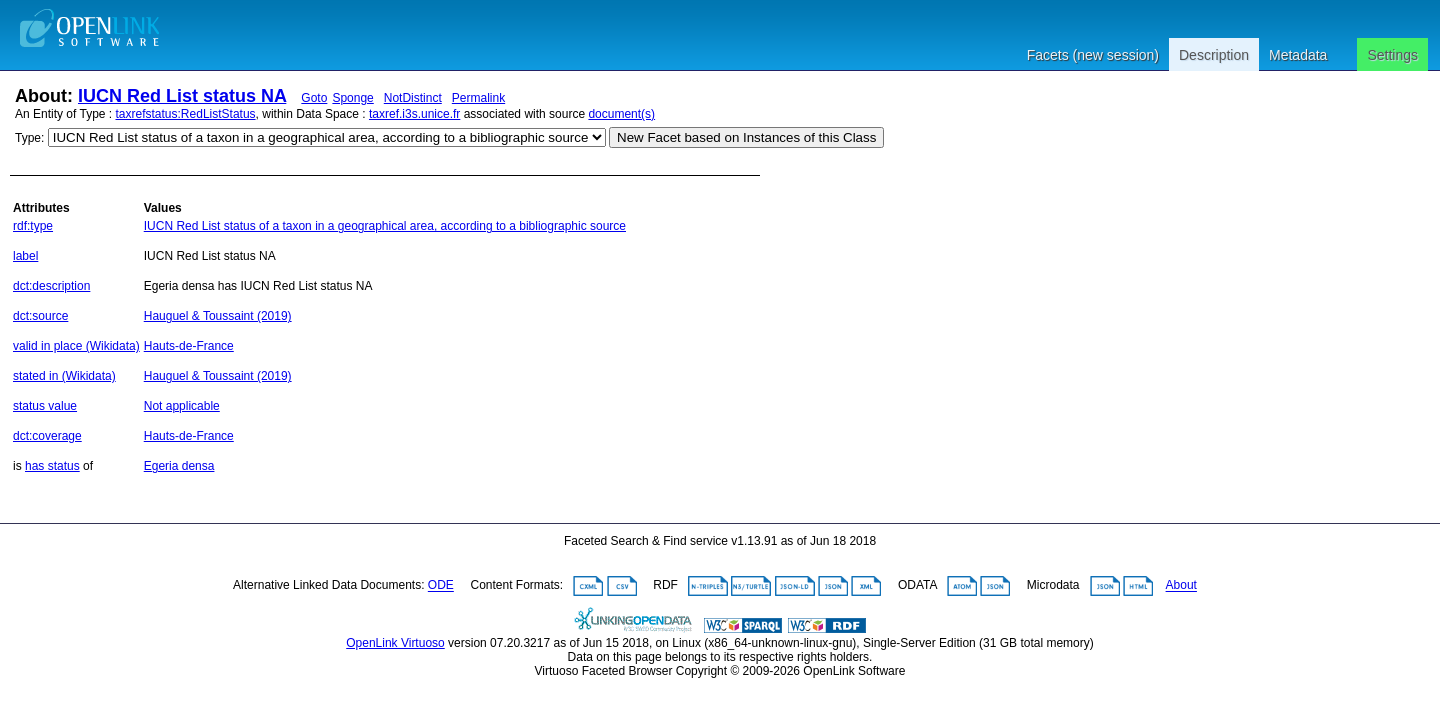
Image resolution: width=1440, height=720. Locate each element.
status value (45, 406)
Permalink (478, 98)
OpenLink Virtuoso (395, 643)
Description (1214, 55)
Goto (314, 98)
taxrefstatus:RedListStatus (186, 114)
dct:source (40, 316)
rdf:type (33, 226)
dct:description (51, 286)
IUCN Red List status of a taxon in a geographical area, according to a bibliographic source (385, 226)
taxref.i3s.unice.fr (414, 114)
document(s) (621, 114)
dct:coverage (47, 436)
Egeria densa (179, 466)
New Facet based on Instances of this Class (746, 137)
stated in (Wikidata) (64, 376)
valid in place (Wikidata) (76, 346)
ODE (441, 586)
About (1181, 586)
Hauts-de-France (189, 346)
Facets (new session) (1093, 55)
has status (52, 466)
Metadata (1298, 55)
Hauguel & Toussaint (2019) (218, 316)
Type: (29, 138)
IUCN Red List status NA (182, 96)
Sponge (352, 98)
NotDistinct (413, 98)
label (25, 256)
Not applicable (182, 406)
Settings (1392, 55)
